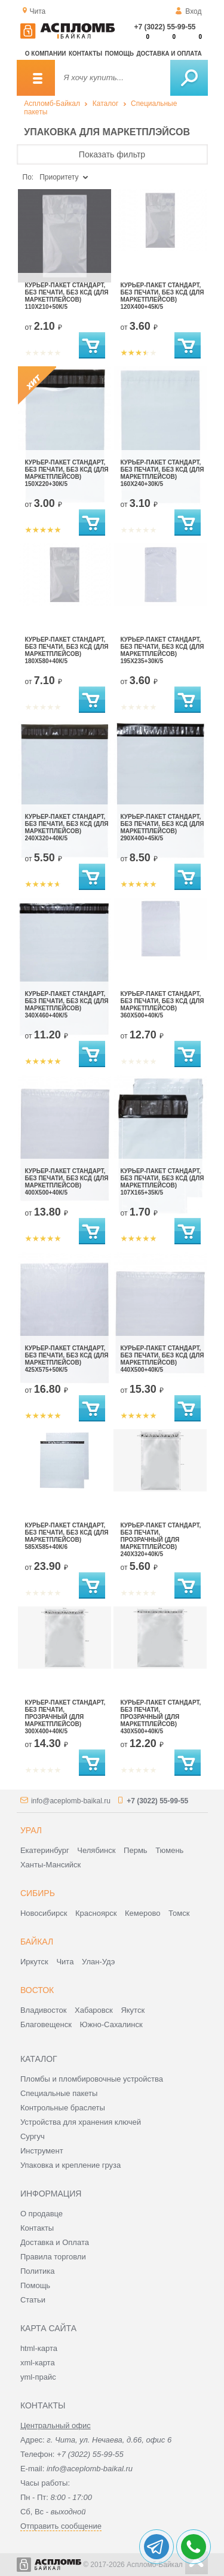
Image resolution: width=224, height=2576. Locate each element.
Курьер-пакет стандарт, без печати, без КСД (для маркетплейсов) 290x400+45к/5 (162, 827)
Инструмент (41, 2150)
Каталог (106, 103)
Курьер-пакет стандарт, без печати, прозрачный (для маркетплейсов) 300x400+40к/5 (65, 1716)
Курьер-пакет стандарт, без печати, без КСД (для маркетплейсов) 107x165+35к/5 (162, 1182)
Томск (178, 1913)
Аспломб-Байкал (52, 103)
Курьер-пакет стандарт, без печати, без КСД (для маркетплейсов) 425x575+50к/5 (67, 1359)
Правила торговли (53, 2256)
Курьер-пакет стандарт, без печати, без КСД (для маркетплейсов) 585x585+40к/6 (67, 1536)
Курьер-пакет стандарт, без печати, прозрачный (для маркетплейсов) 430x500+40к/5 (161, 1716)
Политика (37, 2271)
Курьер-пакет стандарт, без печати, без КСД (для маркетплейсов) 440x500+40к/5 (162, 1359)
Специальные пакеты (59, 2093)
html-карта (38, 2348)
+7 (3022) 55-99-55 (164, 27)
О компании (45, 53)
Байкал (36, 1941)
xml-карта (37, 2362)
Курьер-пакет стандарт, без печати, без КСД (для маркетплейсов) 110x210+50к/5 (67, 296)
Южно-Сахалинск (111, 2024)
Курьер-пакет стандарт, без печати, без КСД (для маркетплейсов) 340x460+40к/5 (67, 1005)
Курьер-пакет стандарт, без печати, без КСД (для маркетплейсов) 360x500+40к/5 (162, 1005)
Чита (64, 1961)
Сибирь (37, 1893)
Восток (37, 1990)
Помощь (119, 53)
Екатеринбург (44, 1850)
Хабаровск (94, 2010)
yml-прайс (38, 2377)
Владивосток (43, 2010)
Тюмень (169, 1850)
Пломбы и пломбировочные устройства (91, 2078)
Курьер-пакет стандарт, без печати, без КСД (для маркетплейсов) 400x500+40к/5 (67, 1182)
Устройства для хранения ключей (80, 2122)
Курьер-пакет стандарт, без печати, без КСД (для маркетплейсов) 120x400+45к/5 (162, 296)
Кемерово (142, 1913)
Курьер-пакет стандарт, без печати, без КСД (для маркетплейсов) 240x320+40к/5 (67, 827)
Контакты (85, 53)
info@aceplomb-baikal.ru (71, 1801)
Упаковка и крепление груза (70, 2165)
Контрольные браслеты (62, 2107)
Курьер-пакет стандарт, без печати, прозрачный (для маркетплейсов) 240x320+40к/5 (161, 1539)
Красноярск (95, 1913)
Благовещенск (46, 2024)
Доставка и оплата (168, 53)
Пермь (136, 1850)
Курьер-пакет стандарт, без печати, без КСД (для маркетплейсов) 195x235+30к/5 (162, 650)
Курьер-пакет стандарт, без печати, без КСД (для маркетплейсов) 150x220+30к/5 (67, 473)
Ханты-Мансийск (50, 1864)
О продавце (41, 2213)
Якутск (133, 2010)
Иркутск (34, 1961)
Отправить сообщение (61, 2526)
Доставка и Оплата (54, 2242)
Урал (31, 1830)
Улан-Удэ (98, 1961)
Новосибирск (43, 1913)
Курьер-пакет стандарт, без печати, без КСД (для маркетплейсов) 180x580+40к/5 (67, 650)
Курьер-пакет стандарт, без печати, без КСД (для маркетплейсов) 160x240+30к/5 (162, 473)
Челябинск (96, 1850)
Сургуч (32, 2136)
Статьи (32, 2299)
